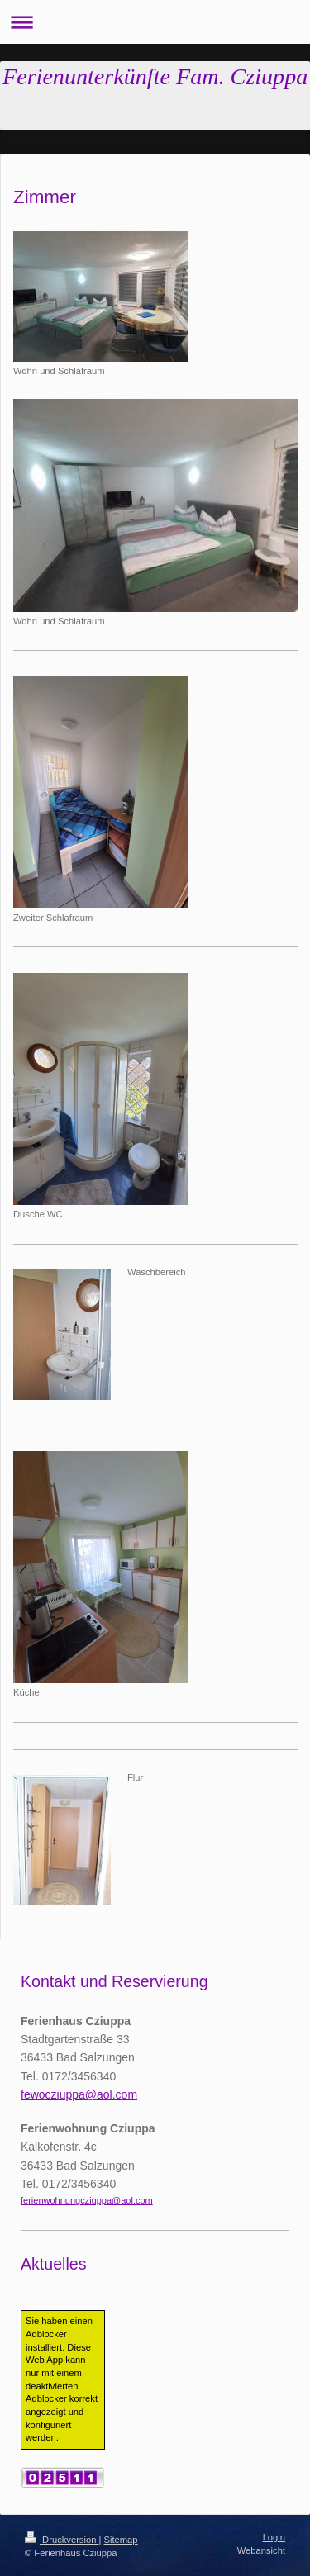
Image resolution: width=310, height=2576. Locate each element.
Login (274, 2537)
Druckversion (62, 2540)
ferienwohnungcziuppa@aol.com (87, 2200)
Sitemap (121, 2540)
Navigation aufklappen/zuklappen (155, 22)
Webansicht (261, 2550)
